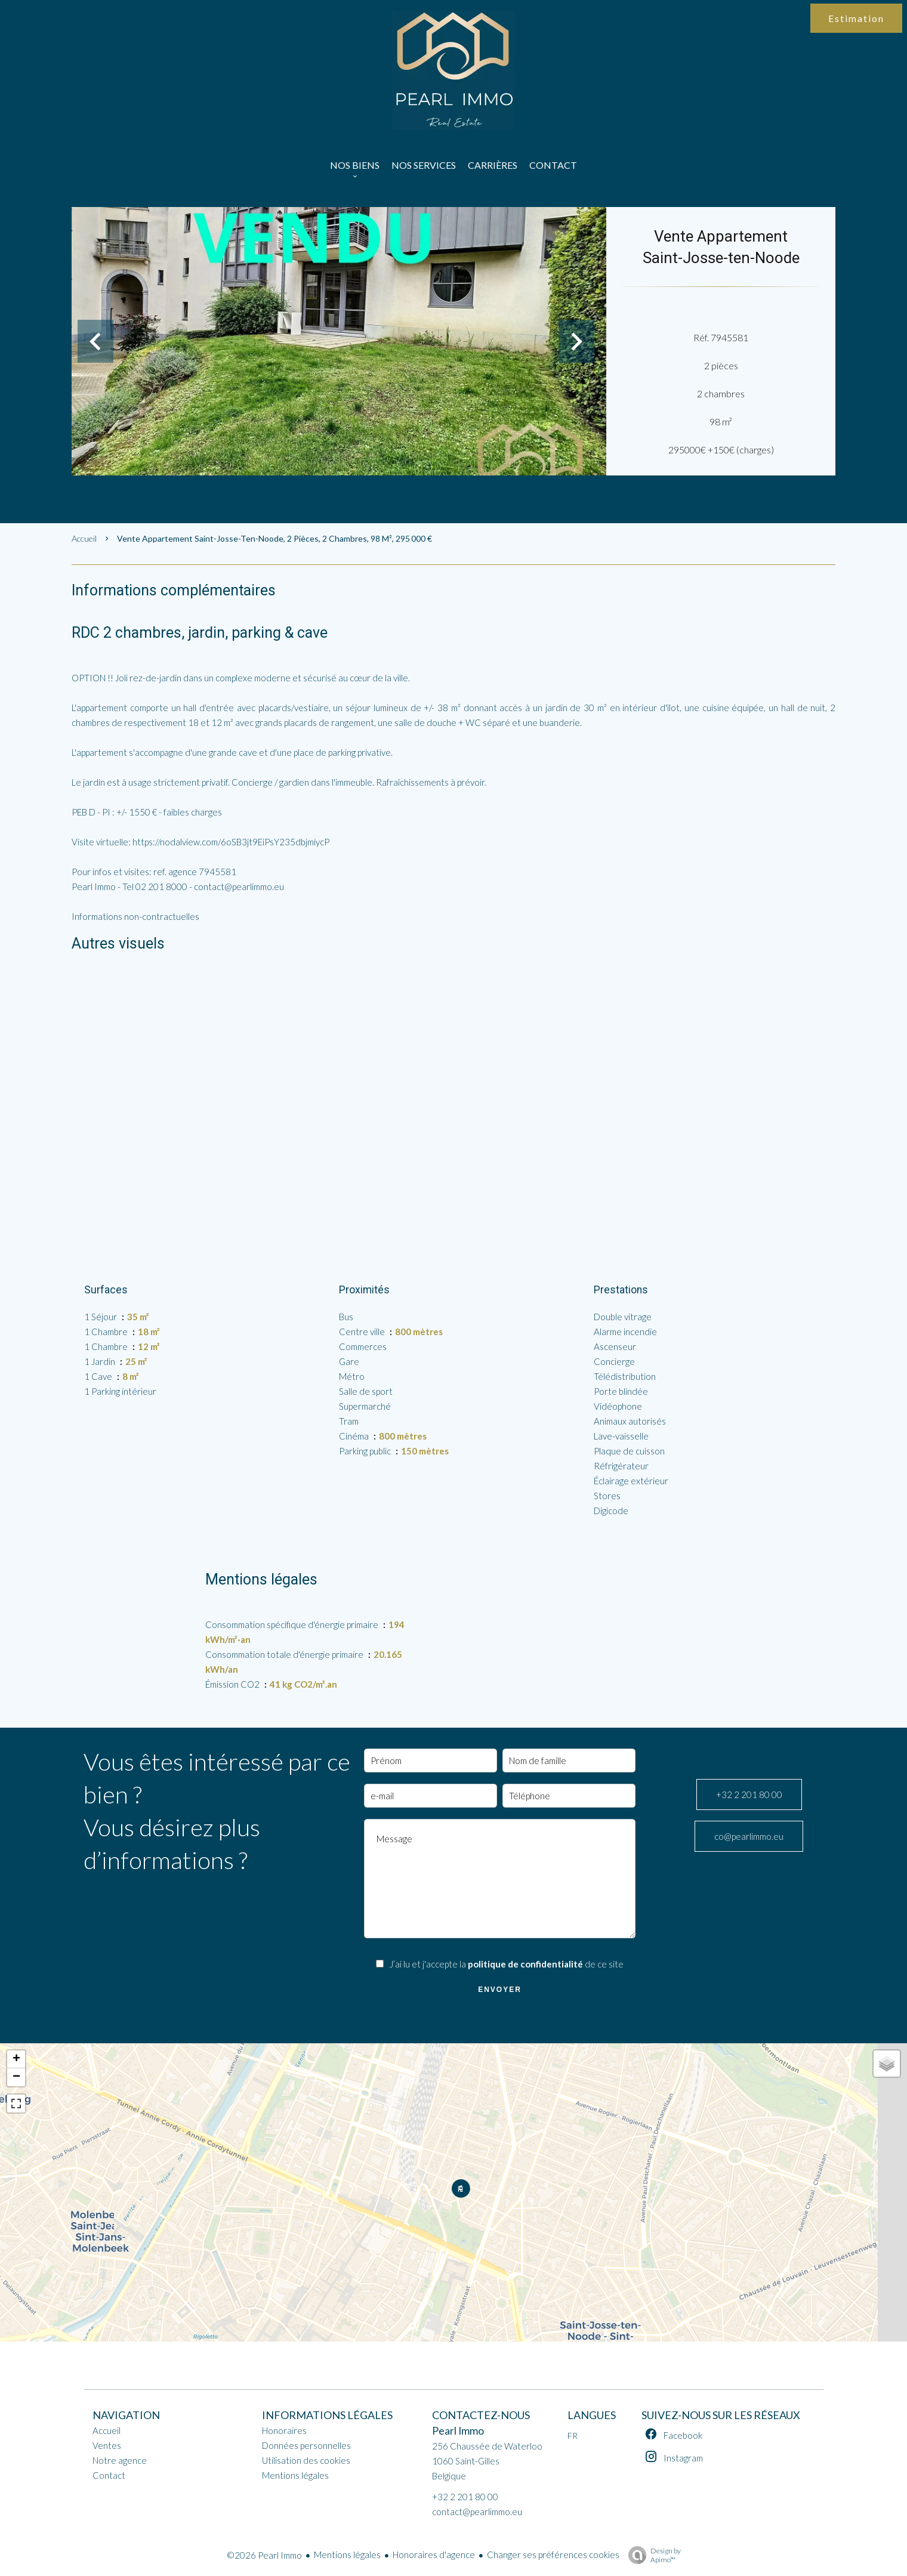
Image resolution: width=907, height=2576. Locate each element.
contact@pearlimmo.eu (477, 2511)
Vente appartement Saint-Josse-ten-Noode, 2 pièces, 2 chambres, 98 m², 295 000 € (274, 538)
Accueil (84, 538)
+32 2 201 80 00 (749, 1794)
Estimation (856, 18)
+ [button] (16, 2059)
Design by (651, 2555)
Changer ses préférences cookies (553, 2554)
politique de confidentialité (525, 1964)
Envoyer (500, 1989)
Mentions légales (347, 2554)
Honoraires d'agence (434, 2554)
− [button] (16, 2077)
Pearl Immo (458, 2430)
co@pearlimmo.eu (748, 1836)
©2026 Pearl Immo (264, 2555)
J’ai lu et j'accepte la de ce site (507, 1964)
